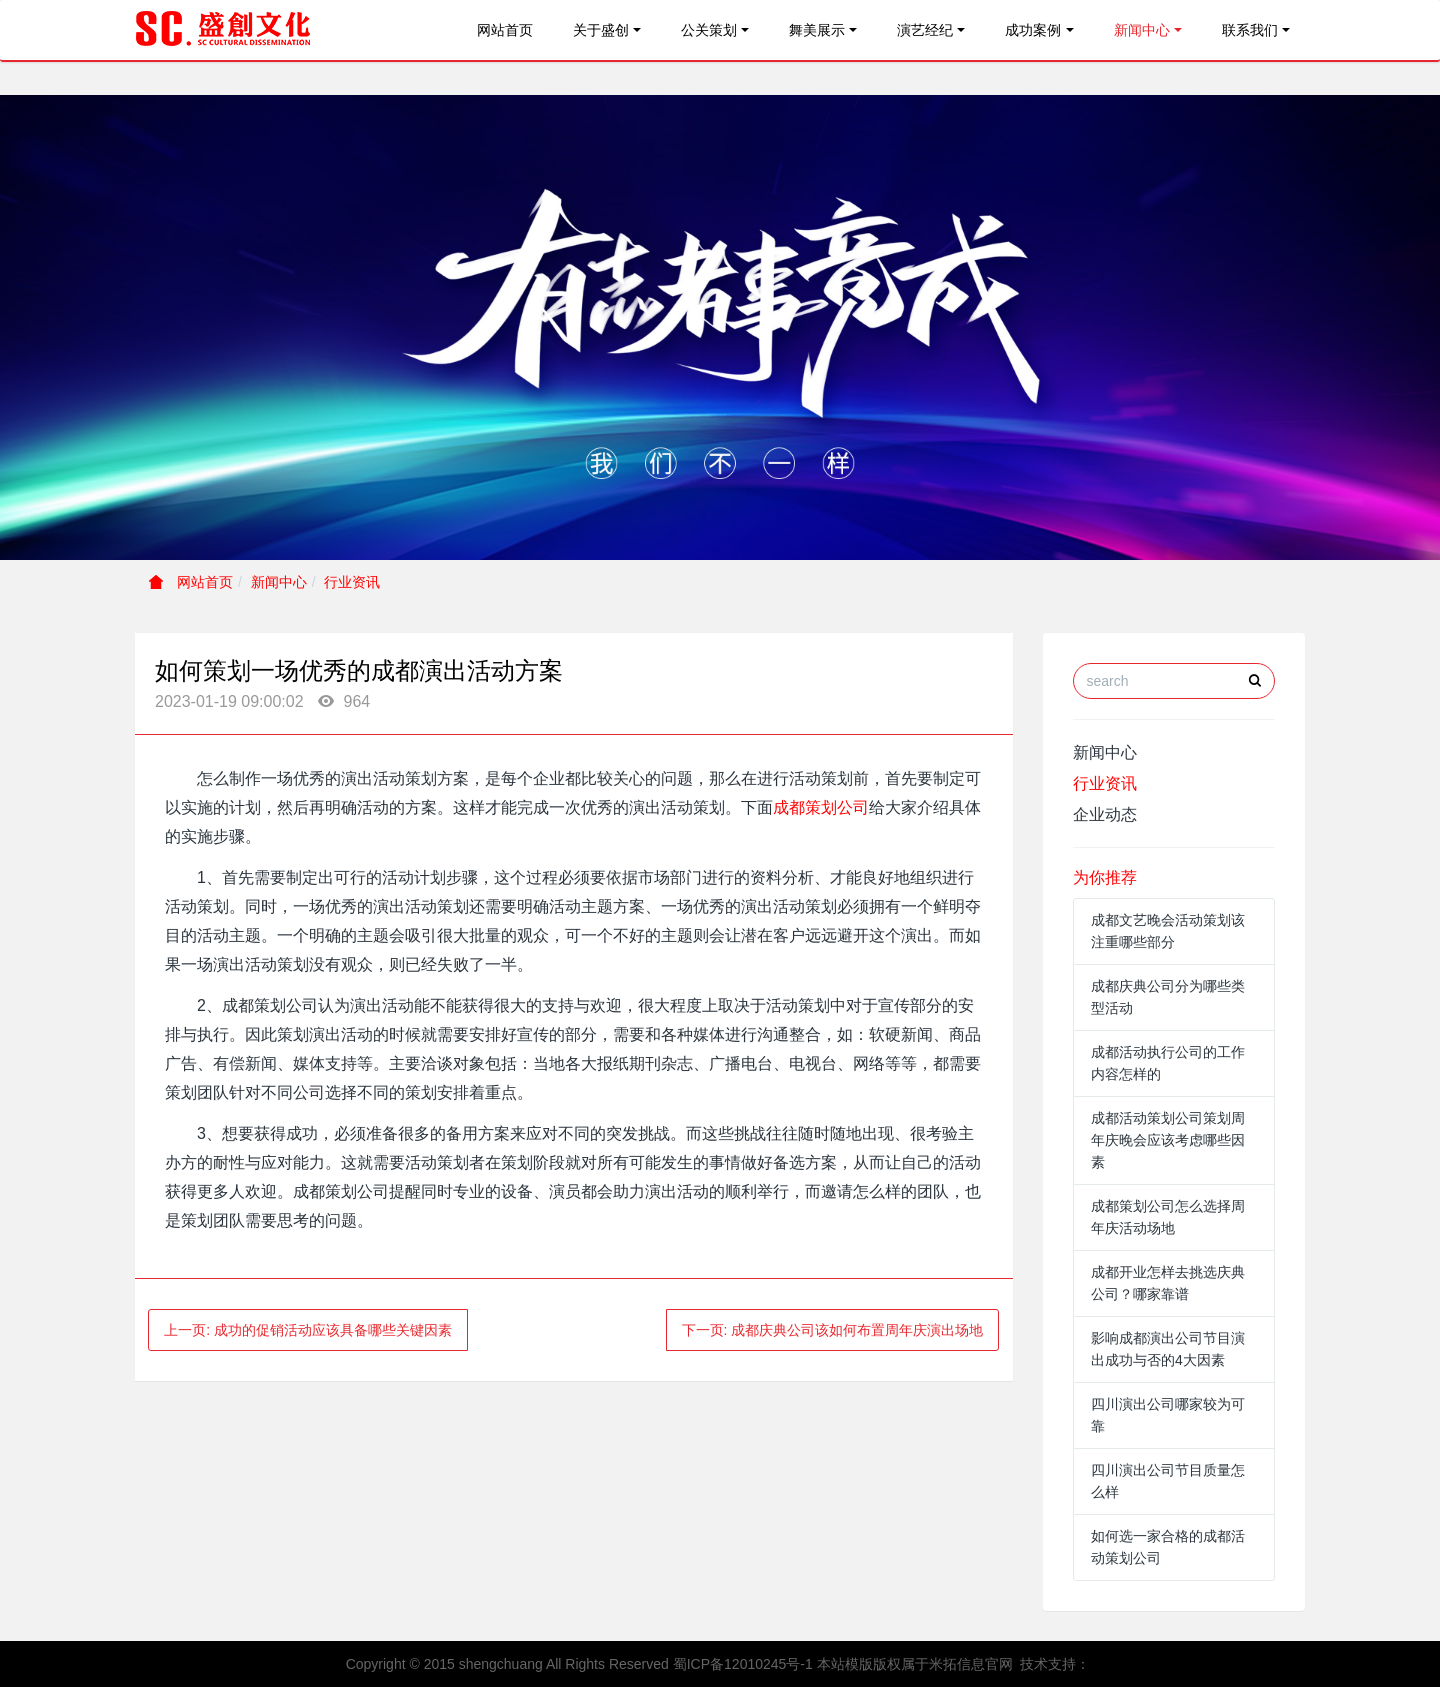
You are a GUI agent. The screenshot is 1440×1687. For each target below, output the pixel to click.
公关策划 (709, 30)
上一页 (308, 1330)
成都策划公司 (821, 807)
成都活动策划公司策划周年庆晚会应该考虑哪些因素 (1168, 1140)
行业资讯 (352, 582)
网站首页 (505, 30)
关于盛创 (601, 30)
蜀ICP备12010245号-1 (743, 1664)
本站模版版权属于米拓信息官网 (915, 1664)
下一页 (833, 1330)
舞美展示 (817, 30)
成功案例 (1033, 30)
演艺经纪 (925, 30)
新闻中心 (1142, 30)
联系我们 (1250, 30)
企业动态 (1105, 814)
